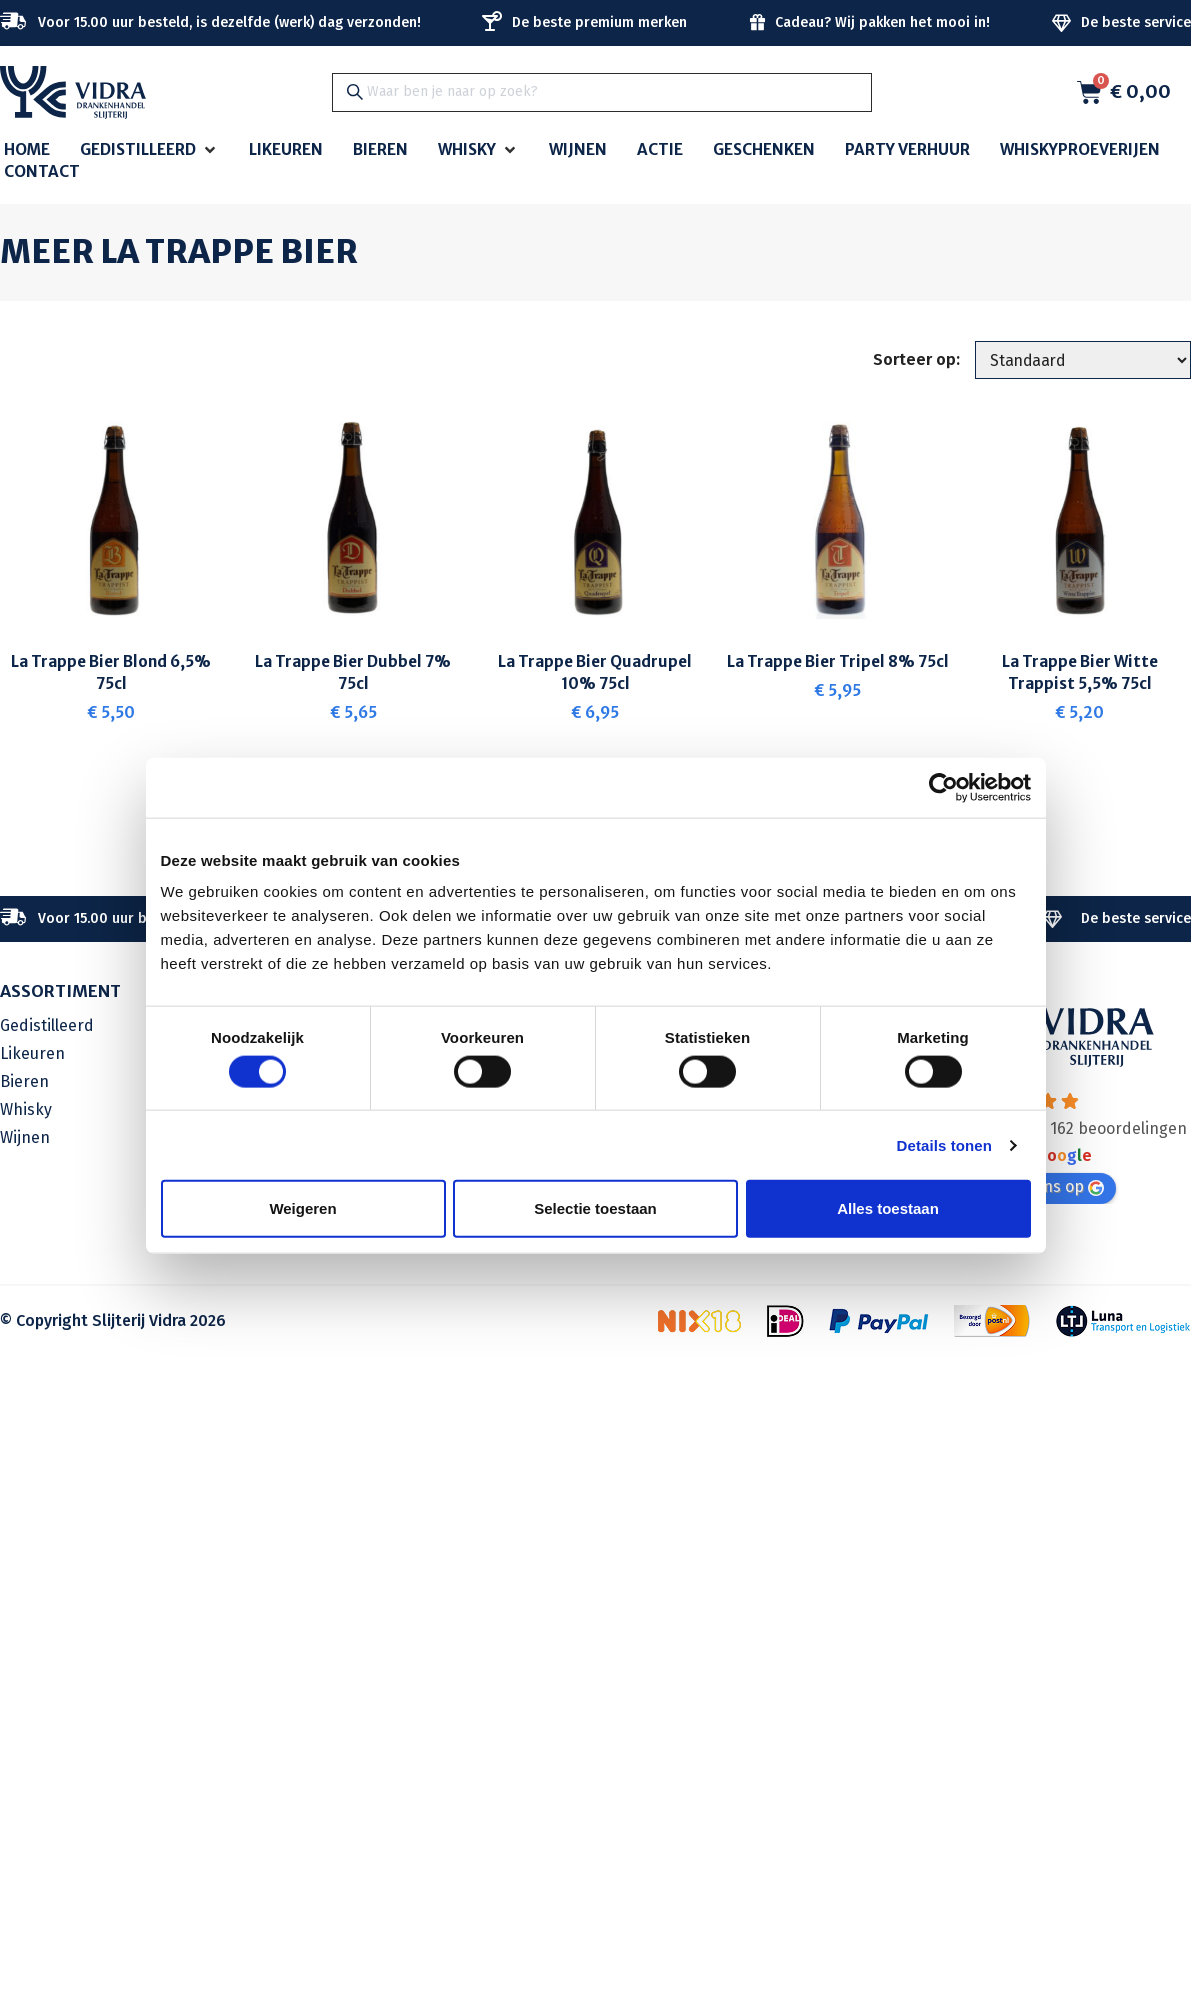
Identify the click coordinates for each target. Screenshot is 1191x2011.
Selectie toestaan (595, 1208)
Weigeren (302, 1208)
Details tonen (944, 1144)
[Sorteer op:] (1081, 360)
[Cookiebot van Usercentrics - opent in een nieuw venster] (943, 787)
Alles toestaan (888, 1208)
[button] (149, 150)
